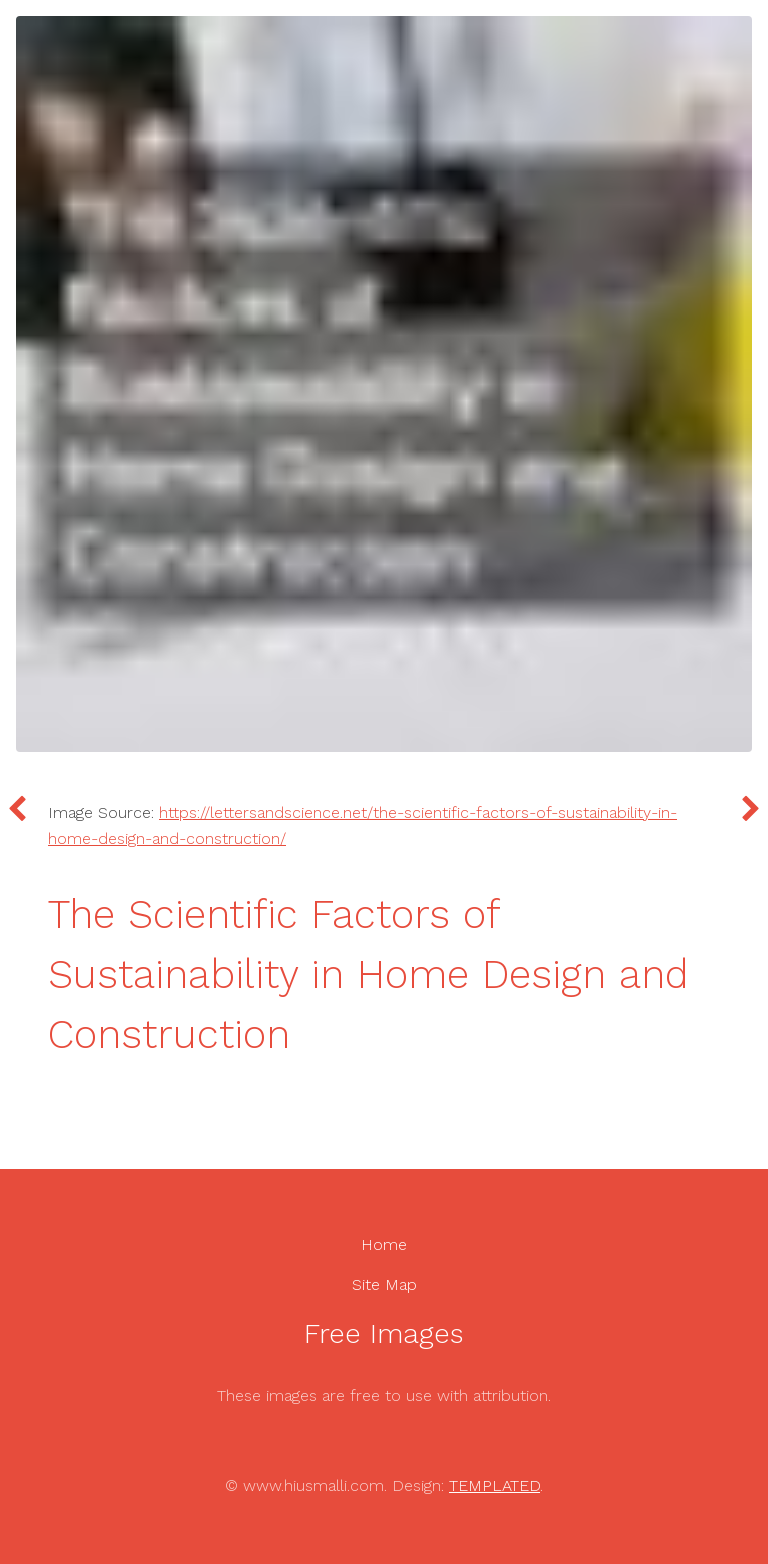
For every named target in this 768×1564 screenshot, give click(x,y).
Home (384, 1244)
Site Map (384, 1284)
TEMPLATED (494, 1485)
